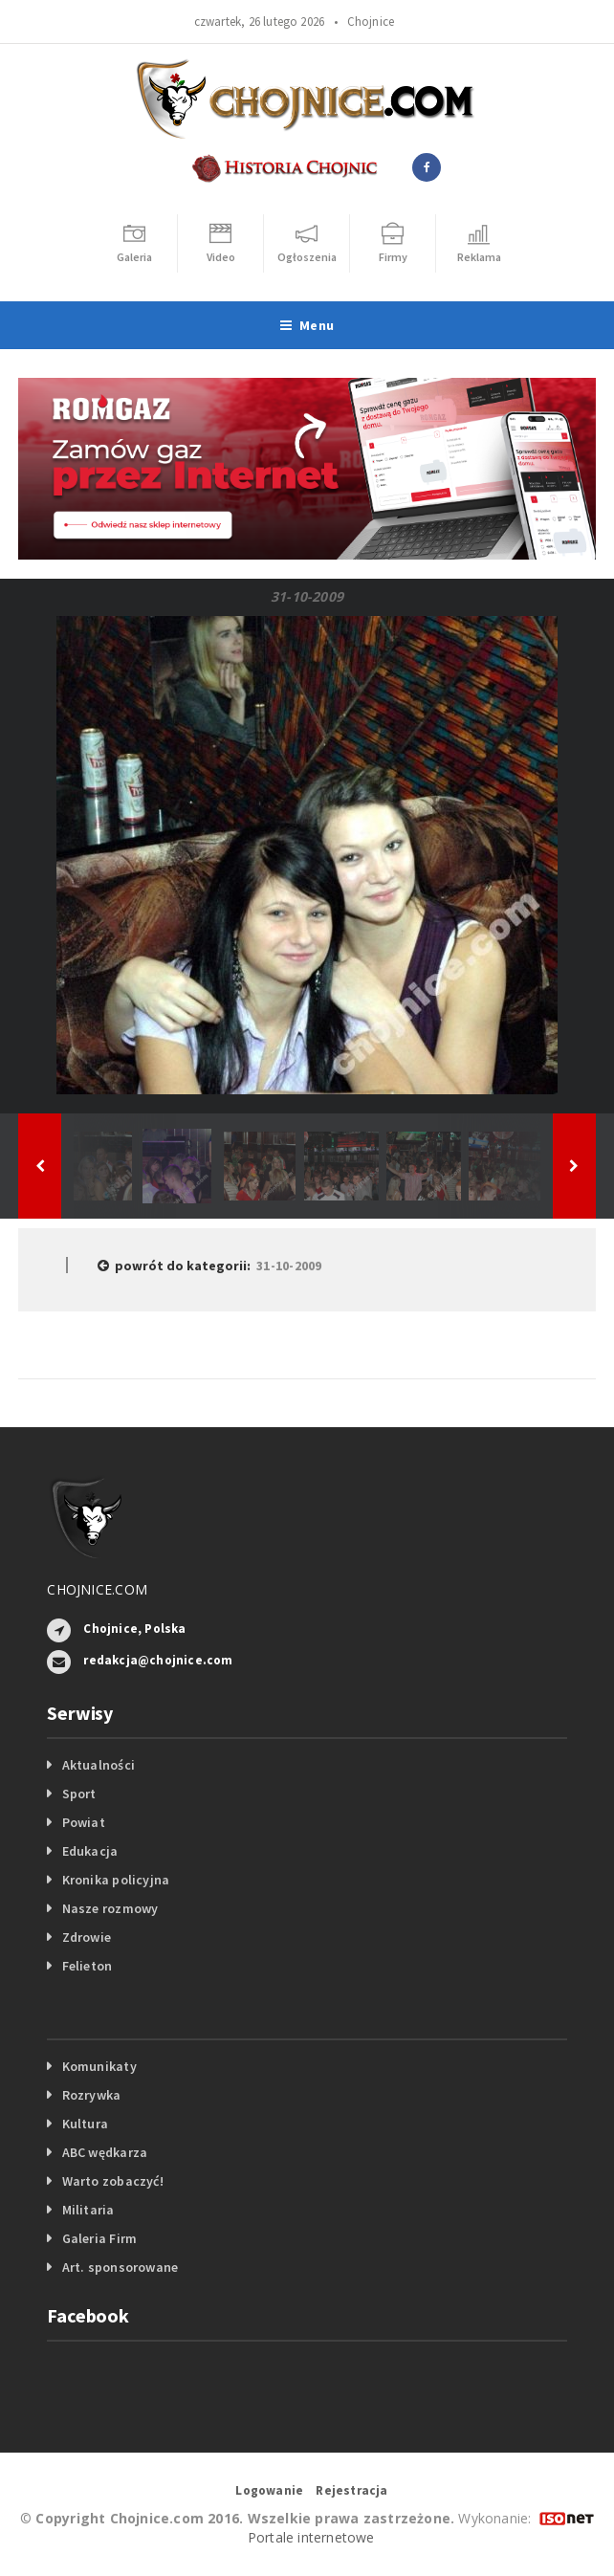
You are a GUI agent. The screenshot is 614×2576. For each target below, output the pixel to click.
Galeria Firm (100, 2238)
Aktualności (98, 1764)
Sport (79, 1793)
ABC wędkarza (105, 2152)
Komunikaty (99, 2066)
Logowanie (269, 2490)
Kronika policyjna (116, 1879)
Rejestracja (351, 2490)
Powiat (83, 1822)
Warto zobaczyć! (113, 2181)
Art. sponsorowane (120, 2267)
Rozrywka (91, 2094)
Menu (307, 325)
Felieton (87, 1965)
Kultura (85, 2123)
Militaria (88, 2209)
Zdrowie (86, 1937)
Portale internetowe (311, 2537)
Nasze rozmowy (110, 1908)
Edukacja (90, 1851)
